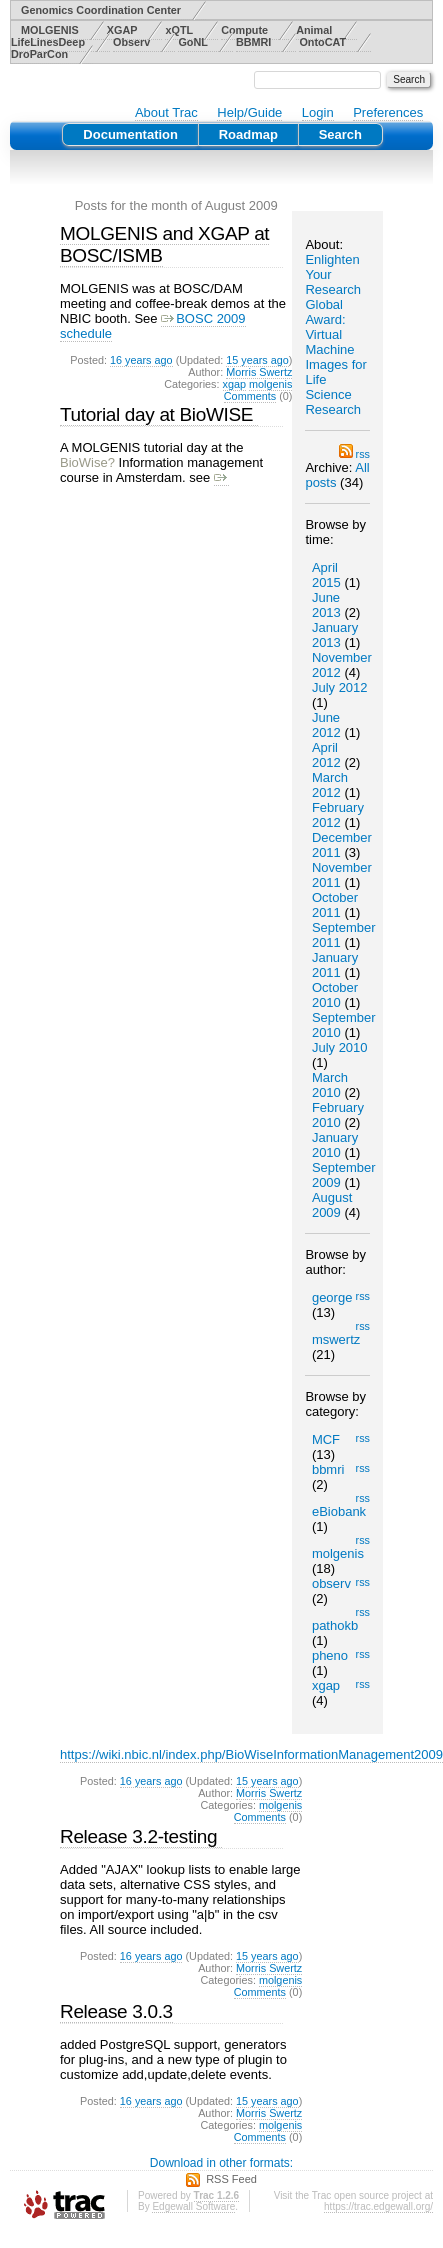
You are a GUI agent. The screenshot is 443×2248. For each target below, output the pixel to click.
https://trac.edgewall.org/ (378, 2206)
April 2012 (326, 755)
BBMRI (254, 42)
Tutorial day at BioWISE (159, 414)
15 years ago (257, 360)
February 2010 (338, 1115)
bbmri (328, 1469)
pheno (330, 1655)
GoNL (192, 42)
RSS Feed (231, 2179)
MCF (326, 1439)
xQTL (179, 30)
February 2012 (338, 815)
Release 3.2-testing (141, 1836)
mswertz (336, 1339)
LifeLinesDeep (48, 42)
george (332, 1297)
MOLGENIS (50, 30)
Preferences (388, 112)
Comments (250, 396)
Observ (131, 42)
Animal (314, 30)
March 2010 (330, 1085)
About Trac (166, 112)
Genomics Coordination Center (101, 10)
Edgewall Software (193, 2206)
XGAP (122, 30)
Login (318, 112)
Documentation (130, 134)
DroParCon (39, 54)
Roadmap (248, 134)
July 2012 (340, 687)
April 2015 (326, 575)
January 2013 (335, 635)
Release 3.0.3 (116, 2011)
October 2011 (335, 905)
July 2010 (340, 1047)
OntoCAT (322, 42)
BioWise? (87, 462)
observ (331, 1583)
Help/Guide (249, 112)
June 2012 (326, 725)
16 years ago (141, 360)
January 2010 (335, 1145)
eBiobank (339, 1511)
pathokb (335, 1625)
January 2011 (335, 965)
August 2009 (332, 1205)
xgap (326, 1685)
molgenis (338, 1553)
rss (354, 454)
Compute (244, 30)
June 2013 (326, 605)
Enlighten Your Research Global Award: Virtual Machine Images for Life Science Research (335, 334)
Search (340, 134)
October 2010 (335, 995)
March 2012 (330, 785)
